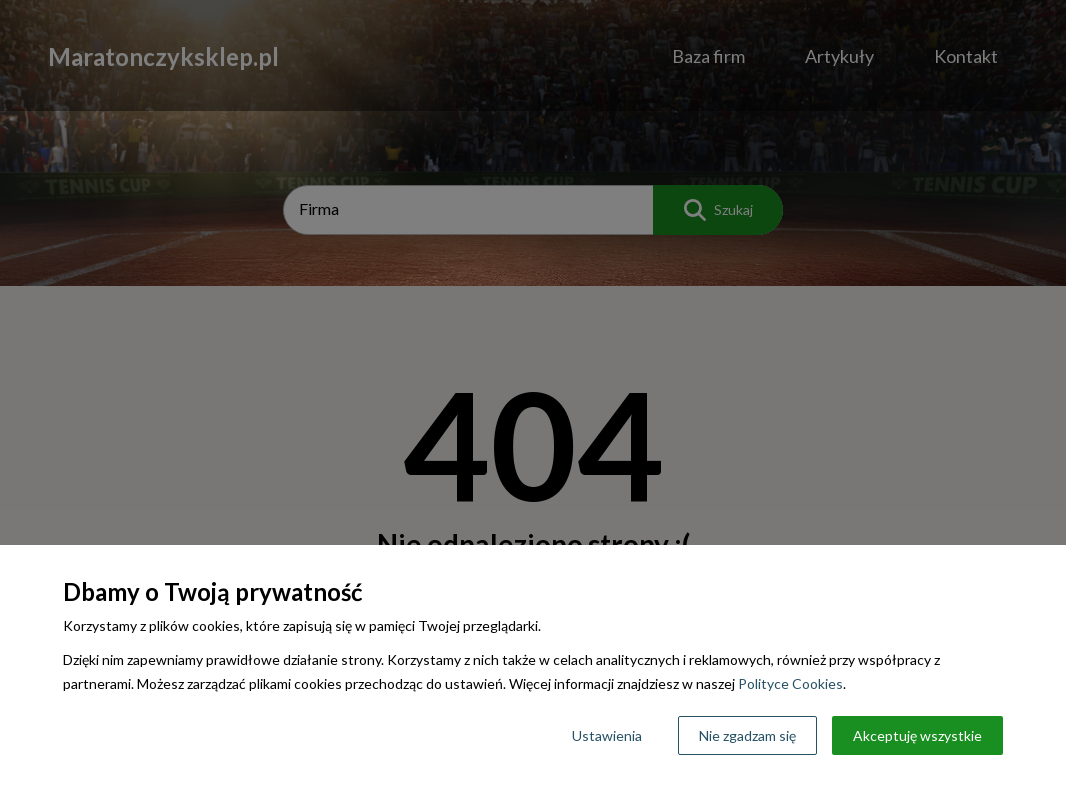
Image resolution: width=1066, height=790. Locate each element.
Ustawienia (607, 735)
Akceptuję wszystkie (917, 735)
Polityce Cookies (790, 683)
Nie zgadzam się (747, 735)
